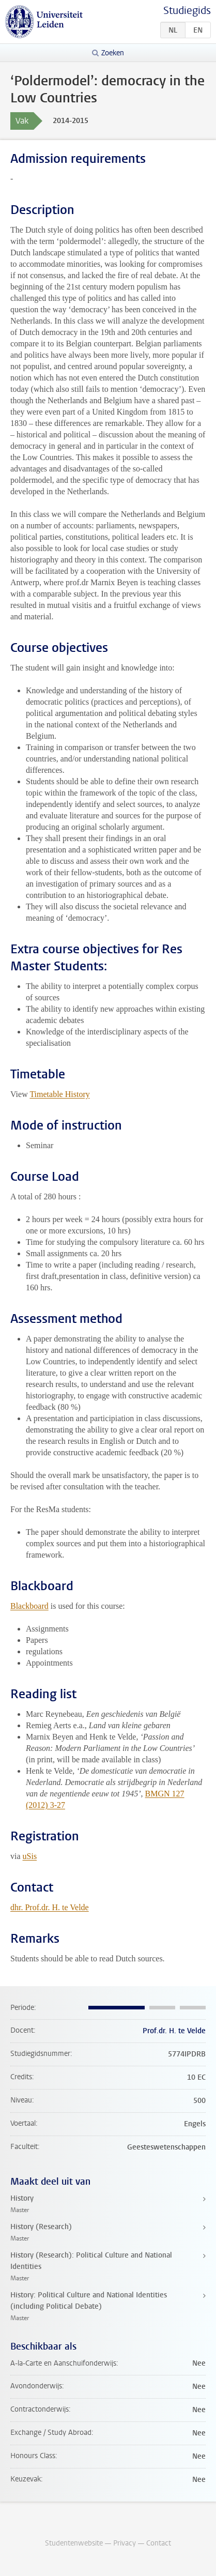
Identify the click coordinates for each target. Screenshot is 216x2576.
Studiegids (187, 11)
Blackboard (29, 1606)
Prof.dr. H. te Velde (174, 2031)
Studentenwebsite (74, 2543)
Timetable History (59, 1094)
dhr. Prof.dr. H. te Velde (49, 1907)
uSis (30, 1856)
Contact (158, 2543)
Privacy (124, 2543)
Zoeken (112, 53)
